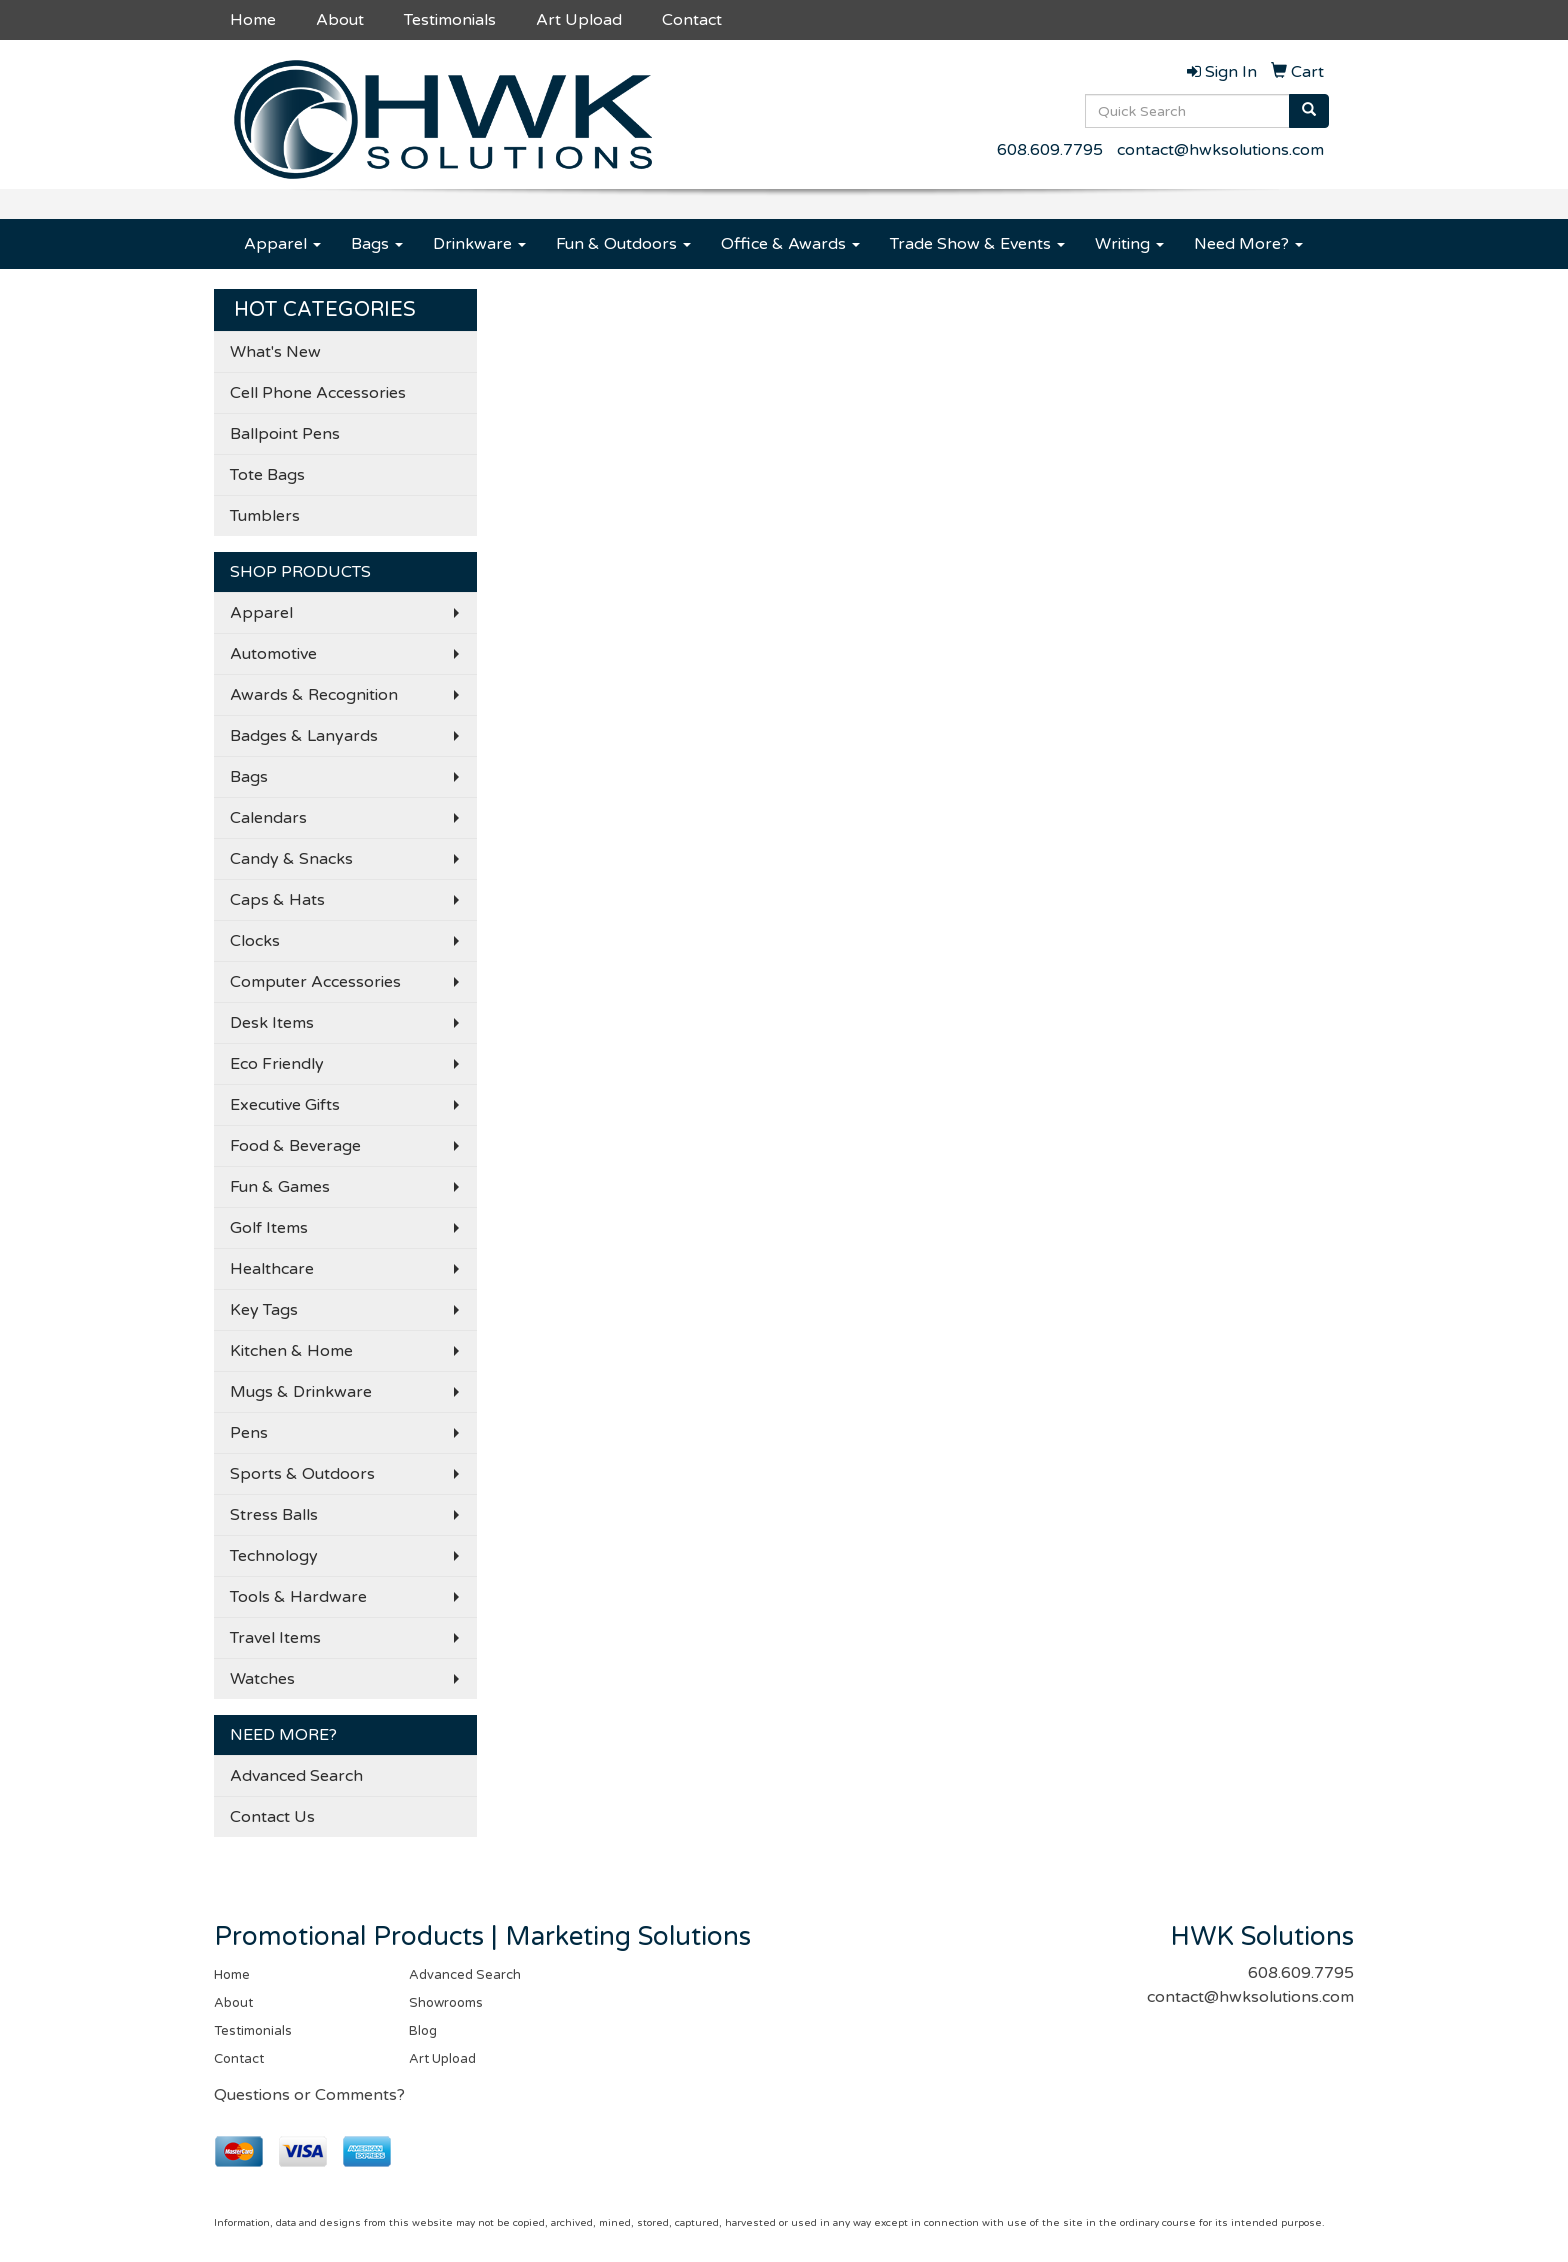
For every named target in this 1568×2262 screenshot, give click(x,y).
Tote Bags (267, 475)
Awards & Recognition (314, 695)
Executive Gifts (285, 1105)
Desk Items (272, 1023)
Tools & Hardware (298, 1597)
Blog (423, 2031)
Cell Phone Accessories (318, 393)
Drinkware (479, 244)
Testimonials (450, 20)
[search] (1309, 111)
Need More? (1248, 244)
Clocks (255, 941)
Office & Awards (790, 244)
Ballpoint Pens (285, 434)
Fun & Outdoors (623, 244)
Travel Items (275, 1638)
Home (253, 20)
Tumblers (265, 516)
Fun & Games (280, 1187)
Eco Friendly (277, 1064)
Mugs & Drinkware (301, 1392)
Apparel (282, 244)
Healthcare (272, 1269)
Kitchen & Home (291, 1351)
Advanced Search (296, 1776)
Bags (377, 244)
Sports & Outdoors (302, 1474)
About (340, 20)
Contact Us (272, 1817)
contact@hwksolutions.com (1220, 150)
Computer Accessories (315, 982)
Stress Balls (274, 1515)
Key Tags (264, 1310)
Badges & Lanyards (304, 736)
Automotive (273, 654)
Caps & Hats (277, 900)
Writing (1129, 244)
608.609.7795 (1050, 150)
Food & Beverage (295, 1146)
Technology (274, 1556)
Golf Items (269, 1228)
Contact (692, 20)
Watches (262, 1679)
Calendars (268, 818)
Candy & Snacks (291, 859)
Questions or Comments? (309, 2095)
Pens (249, 1433)
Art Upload (579, 20)
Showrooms (446, 2003)
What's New (275, 352)
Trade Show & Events (977, 244)
